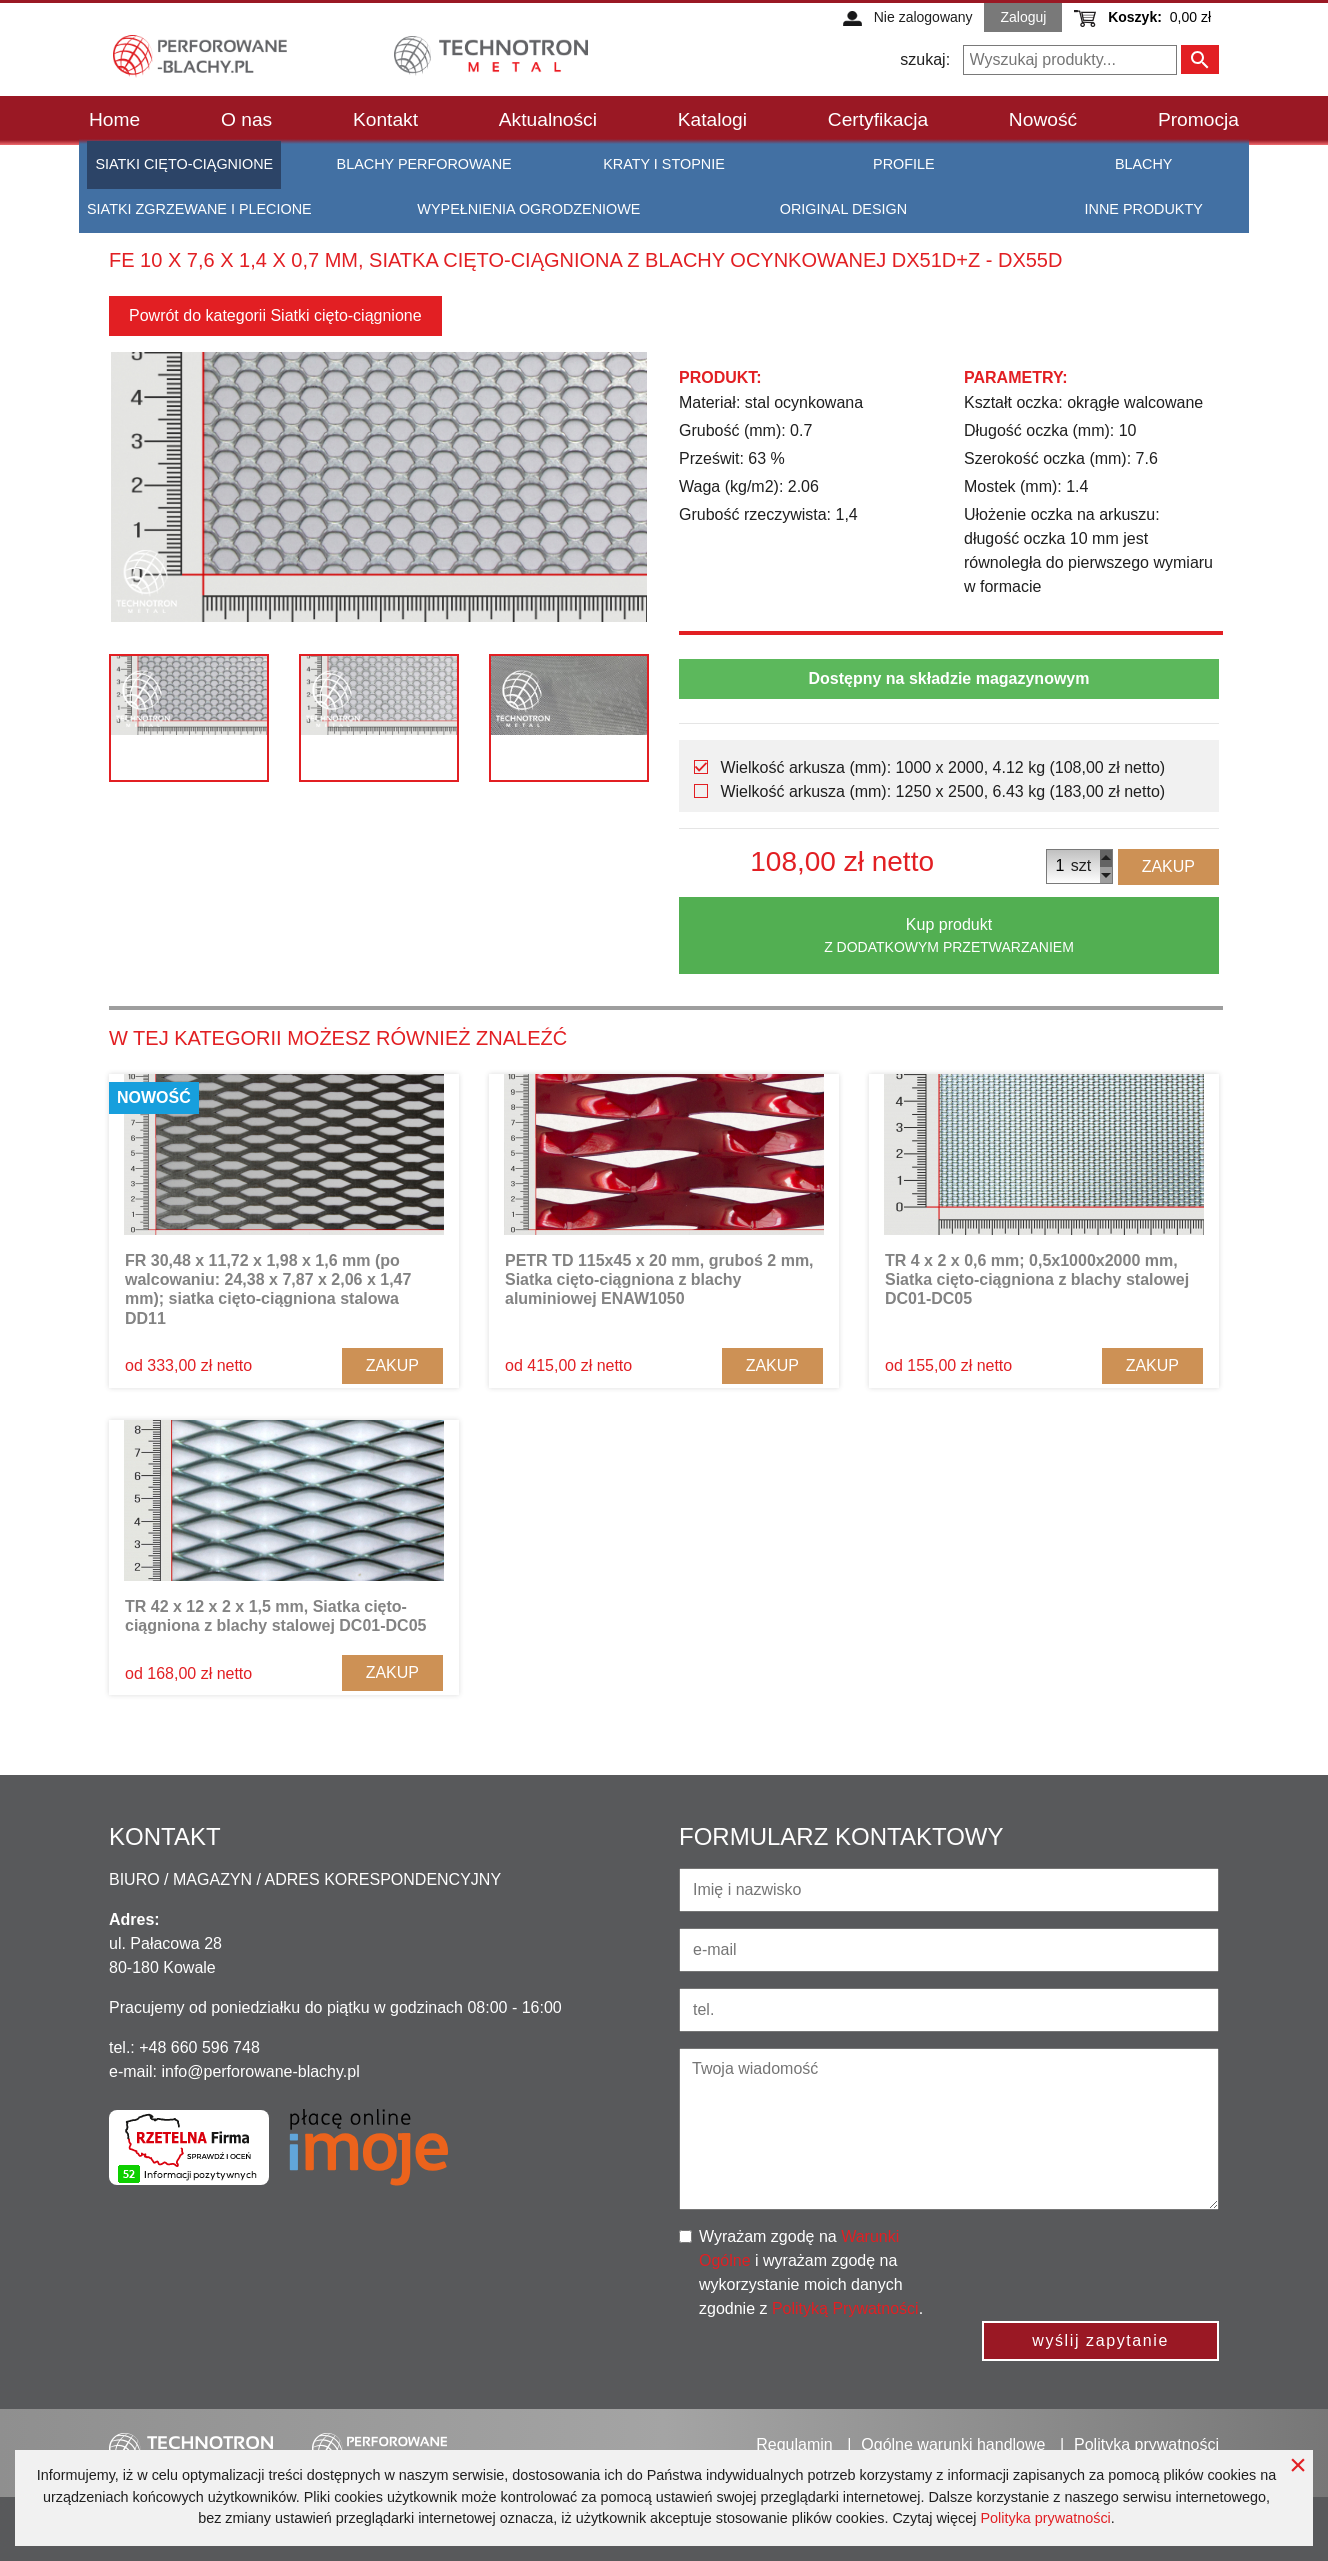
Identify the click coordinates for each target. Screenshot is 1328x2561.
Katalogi (712, 119)
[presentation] (1116, 2264)
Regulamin (794, 2444)
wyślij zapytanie (1100, 2340)
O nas (246, 119)
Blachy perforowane (424, 164)
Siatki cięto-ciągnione (184, 164)
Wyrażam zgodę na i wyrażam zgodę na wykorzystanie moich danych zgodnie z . (811, 2272)
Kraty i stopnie (664, 164)
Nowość (1043, 119)
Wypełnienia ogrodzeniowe (528, 209)
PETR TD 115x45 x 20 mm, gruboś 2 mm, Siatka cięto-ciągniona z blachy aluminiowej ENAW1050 (659, 1279)
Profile (904, 164)
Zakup (1168, 866)
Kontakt (385, 119)
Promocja (1198, 119)
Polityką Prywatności (845, 2308)
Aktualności (548, 119)
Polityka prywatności (1045, 2518)
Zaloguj (1023, 17)
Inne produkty (1144, 209)
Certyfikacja (878, 119)
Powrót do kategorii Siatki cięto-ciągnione (275, 315)
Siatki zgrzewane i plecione (199, 209)
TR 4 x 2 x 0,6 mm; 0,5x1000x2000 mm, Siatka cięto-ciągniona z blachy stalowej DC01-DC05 (1037, 1279)
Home (114, 119)
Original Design (843, 209)
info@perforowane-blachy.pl (260, 2071)
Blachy (1144, 164)
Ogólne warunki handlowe (953, 2444)
